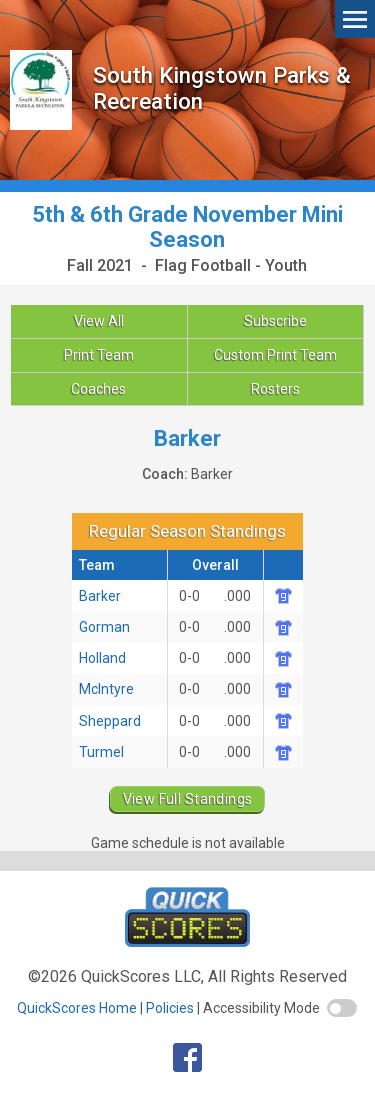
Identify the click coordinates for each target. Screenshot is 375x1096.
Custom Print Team (275, 355)
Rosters (275, 389)
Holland (102, 658)
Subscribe (275, 321)
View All (99, 321)
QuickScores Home (77, 1008)
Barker (100, 596)
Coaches (98, 389)
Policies (170, 1008)
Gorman (104, 627)
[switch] (342, 1008)
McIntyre (106, 689)
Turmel (101, 752)
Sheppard (110, 721)
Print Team (99, 355)
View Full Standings (188, 799)
